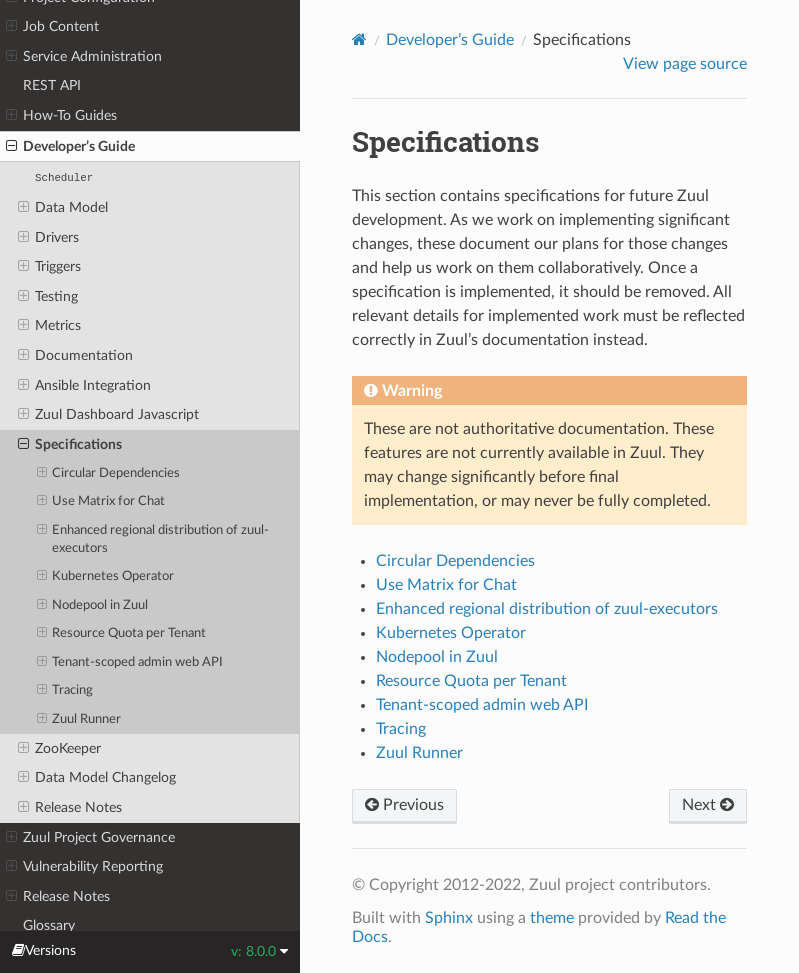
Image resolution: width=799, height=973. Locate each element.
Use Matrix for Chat (101, 502)
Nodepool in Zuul (93, 606)
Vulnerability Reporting (84, 867)
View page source (685, 64)
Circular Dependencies (109, 474)
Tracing (65, 691)
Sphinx (449, 918)
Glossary (49, 925)
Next (708, 805)
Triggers (49, 267)
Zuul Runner (79, 720)
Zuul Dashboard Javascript (108, 415)
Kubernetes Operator (106, 577)
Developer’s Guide (70, 147)
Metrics (49, 326)
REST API (52, 85)
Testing (48, 297)
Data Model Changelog (97, 778)
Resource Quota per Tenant (122, 634)
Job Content (52, 27)
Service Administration (84, 57)
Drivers (48, 238)
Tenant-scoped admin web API (130, 663)
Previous (404, 805)
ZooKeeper (59, 749)
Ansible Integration (84, 386)
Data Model (63, 208)
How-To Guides (61, 116)
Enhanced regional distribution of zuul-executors (153, 538)
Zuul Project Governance (90, 838)
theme (552, 918)
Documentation (75, 356)
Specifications (70, 445)
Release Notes (70, 808)
